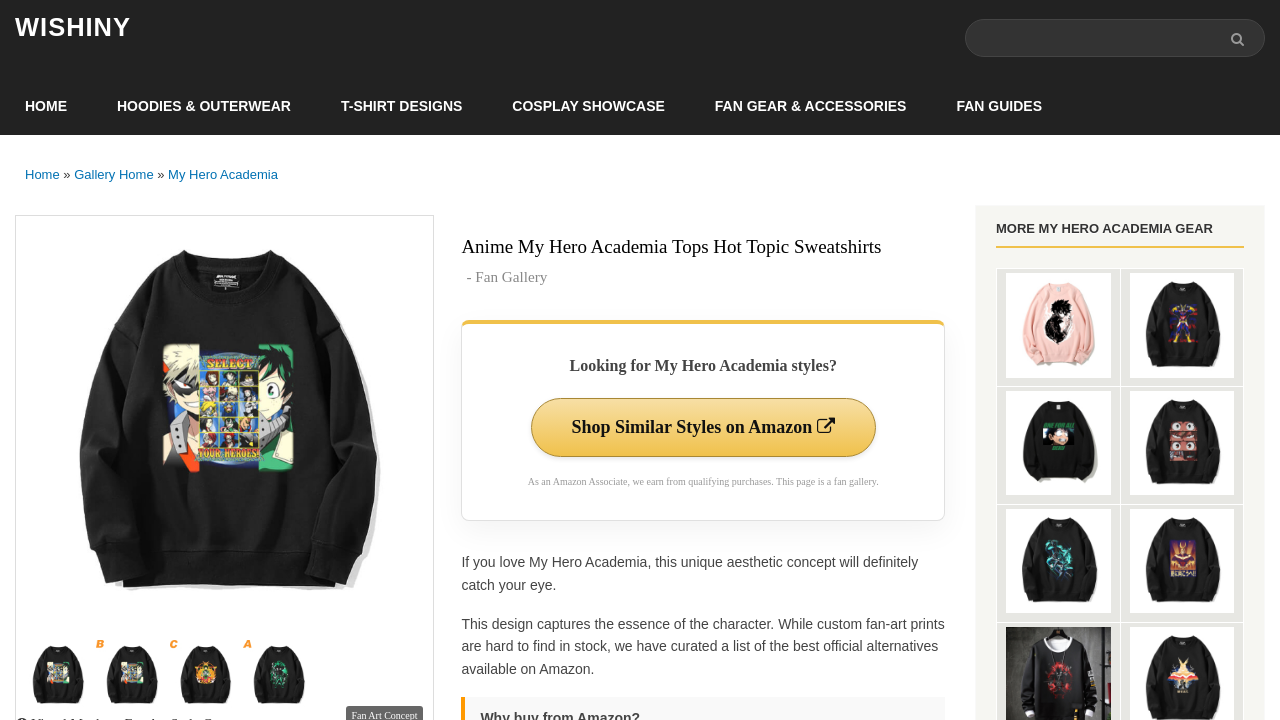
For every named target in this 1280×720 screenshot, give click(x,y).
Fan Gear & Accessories (811, 106)
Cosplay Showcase (588, 106)
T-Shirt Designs (401, 106)
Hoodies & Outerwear (204, 106)
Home (46, 106)
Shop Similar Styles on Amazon (703, 427)
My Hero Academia (223, 174)
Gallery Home (113, 174)
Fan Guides (999, 106)
